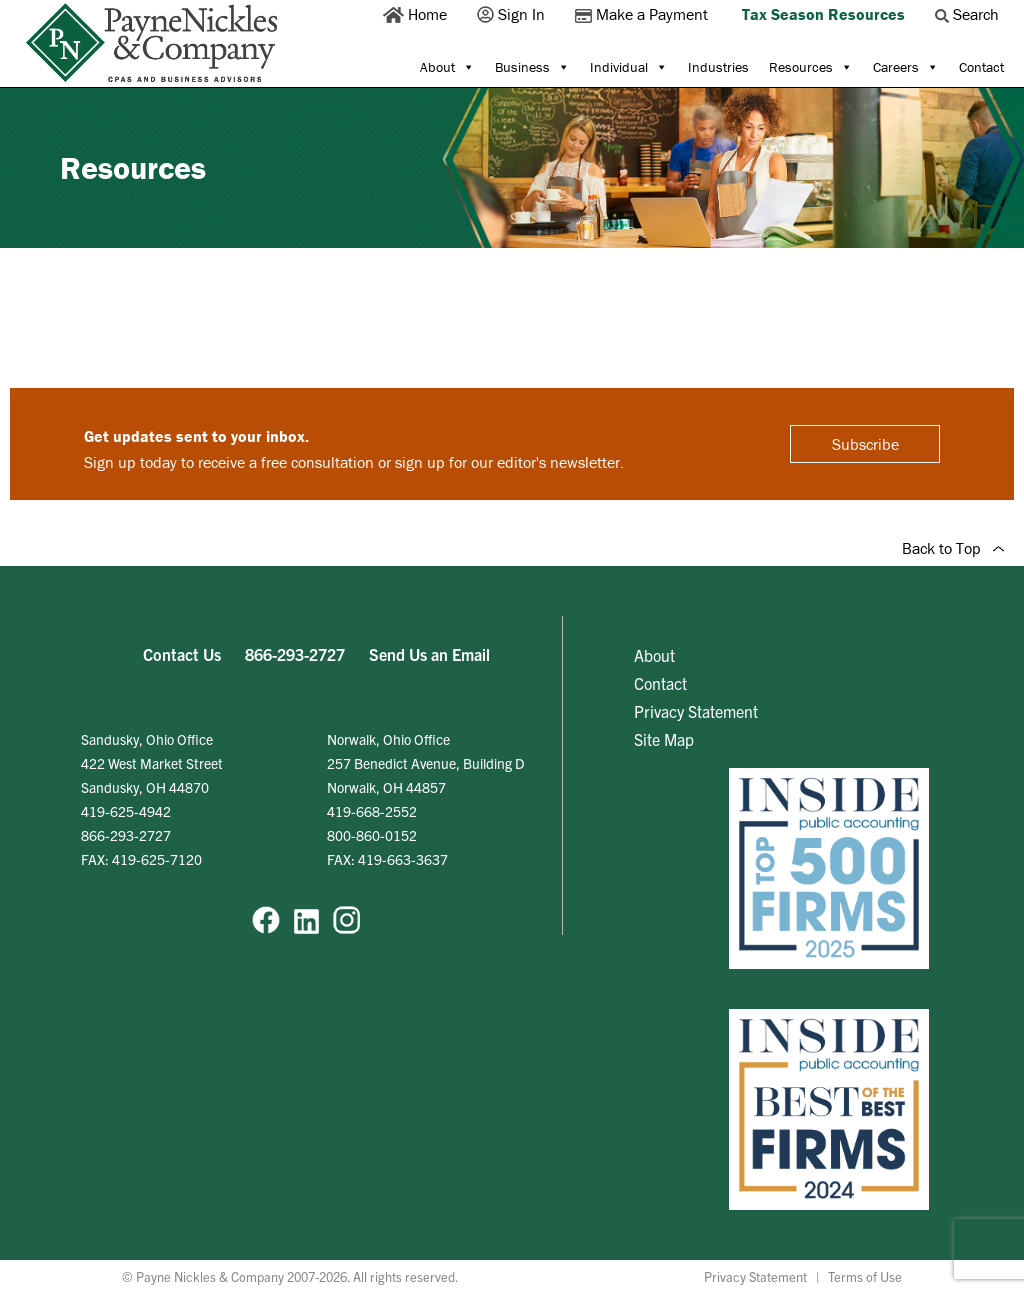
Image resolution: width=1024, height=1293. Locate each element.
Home (417, 14)
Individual (629, 67)
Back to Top (953, 548)
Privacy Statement (696, 711)
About (447, 67)
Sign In (513, 14)
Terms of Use (865, 1276)
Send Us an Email (429, 654)
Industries (718, 67)
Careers (906, 67)
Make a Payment (643, 14)
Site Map (664, 739)
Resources (811, 67)
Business (532, 67)
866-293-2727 (295, 654)
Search (969, 14)
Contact (981, 67)
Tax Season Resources (823, 14)
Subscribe (865, 444)
